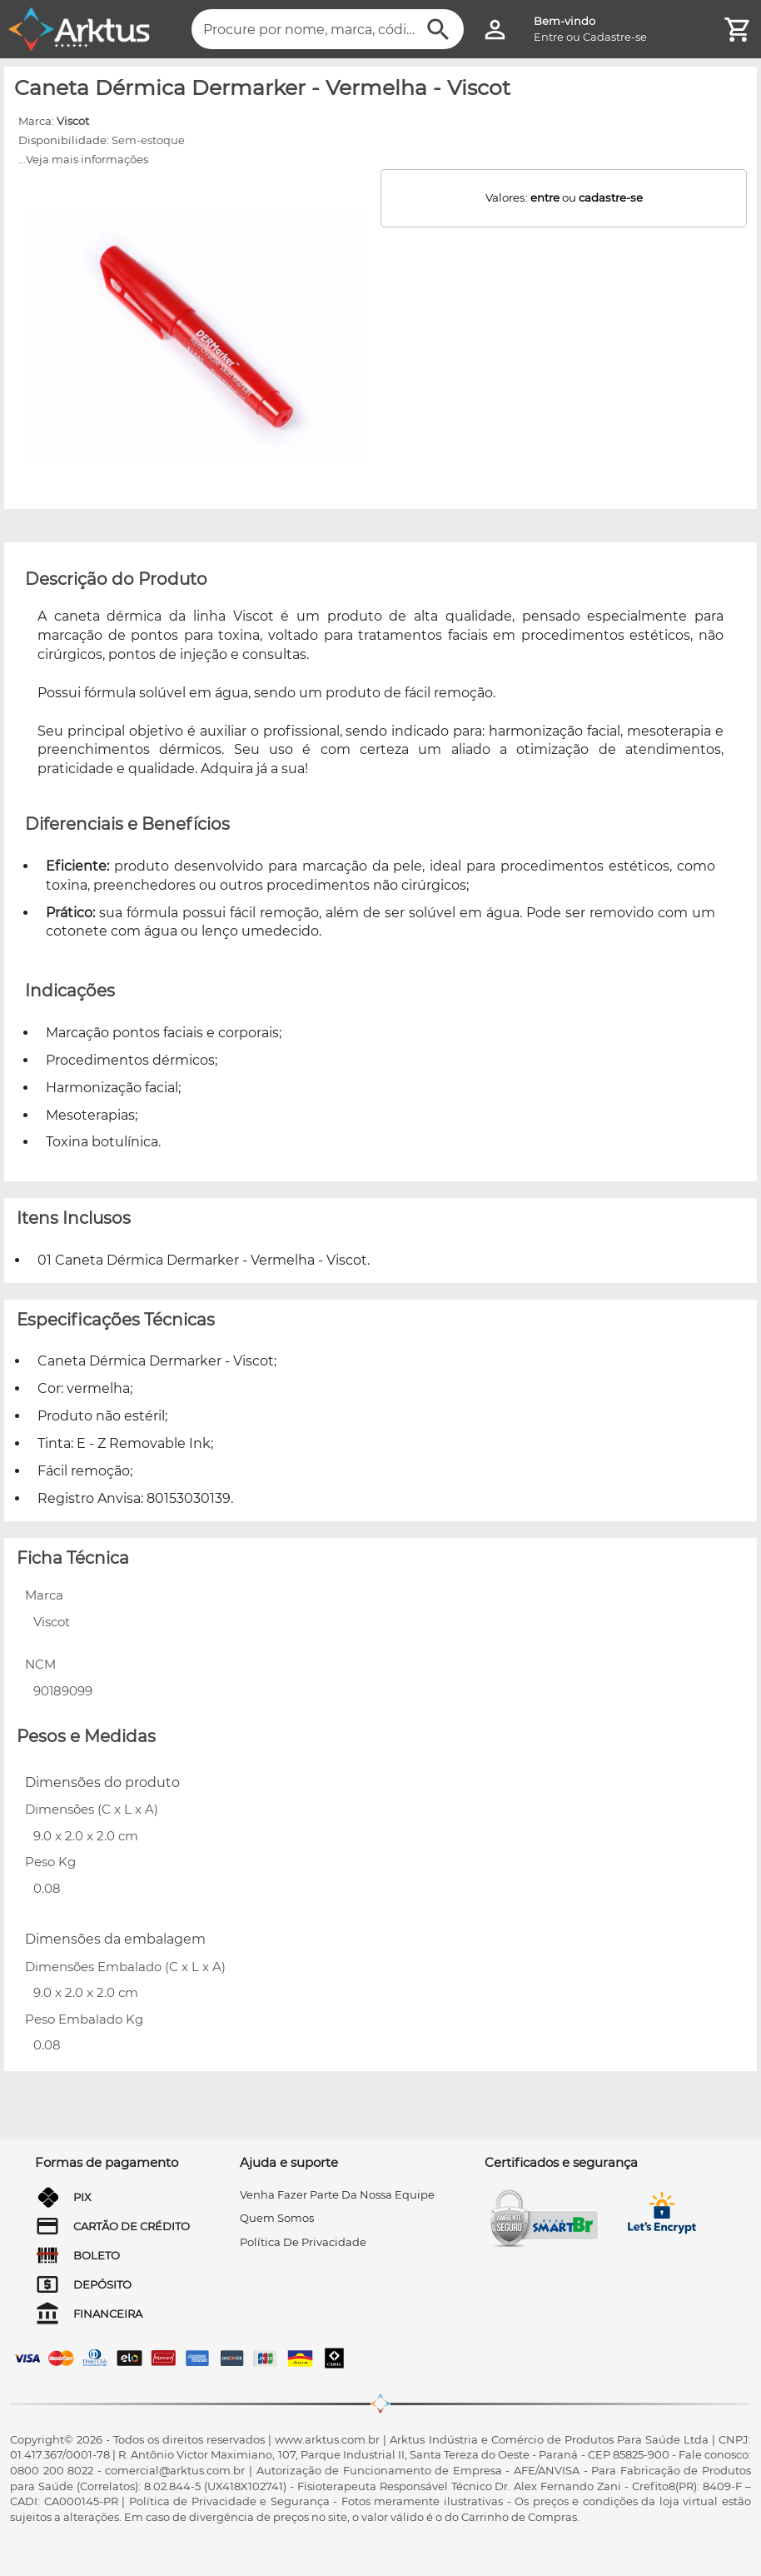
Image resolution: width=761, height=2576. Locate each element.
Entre (549, 36)
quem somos (277, 2217)
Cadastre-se (615, 36)
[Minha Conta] (495, 29)
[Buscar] (438, 29)
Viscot (73, 120)
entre (545, 197)
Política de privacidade (303, 2242)
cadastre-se (611, 197)
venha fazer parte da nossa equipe (337, 2194)
